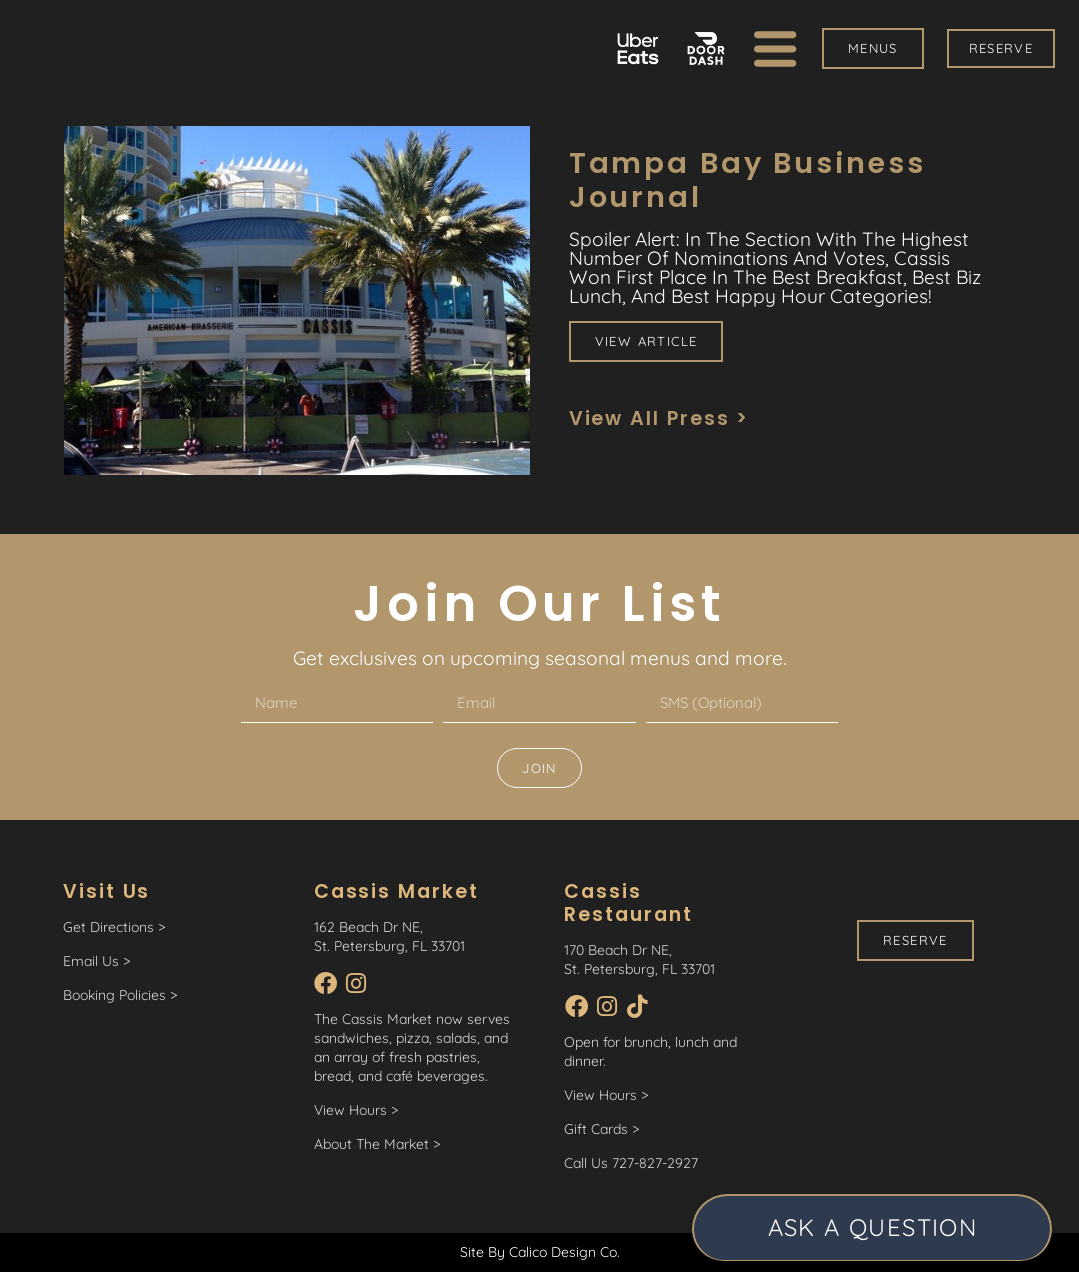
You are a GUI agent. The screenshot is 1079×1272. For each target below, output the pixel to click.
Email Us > (96, 961)
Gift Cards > (601, 1129)
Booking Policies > (120, 995)
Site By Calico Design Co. (540, 1252)
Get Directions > (114, 927)
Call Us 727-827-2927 (631, 1163)
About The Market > (377, 1144)
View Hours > (356, 1110)
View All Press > (659, 418)
